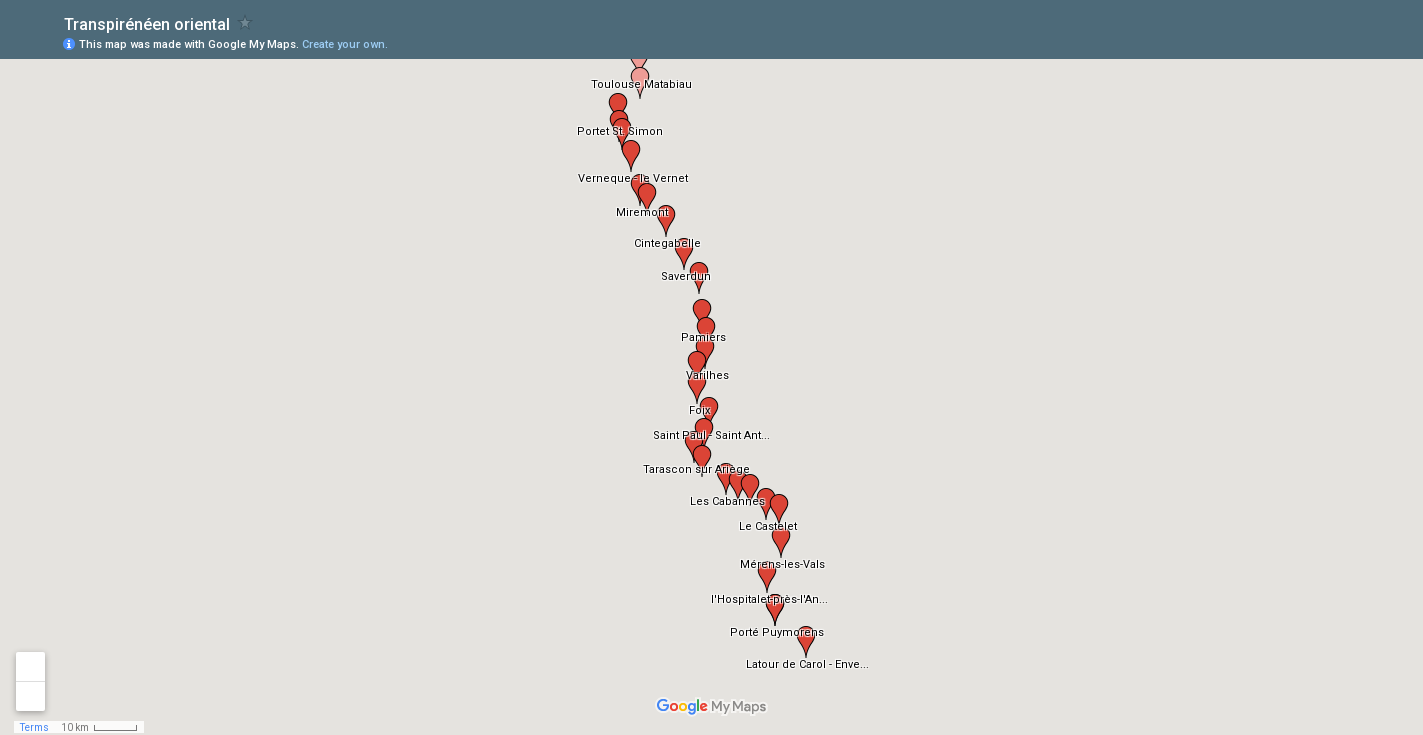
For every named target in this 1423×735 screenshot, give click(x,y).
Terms (34, 727)
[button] (639, 62)
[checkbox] (245, 22)
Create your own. (345, 44)
